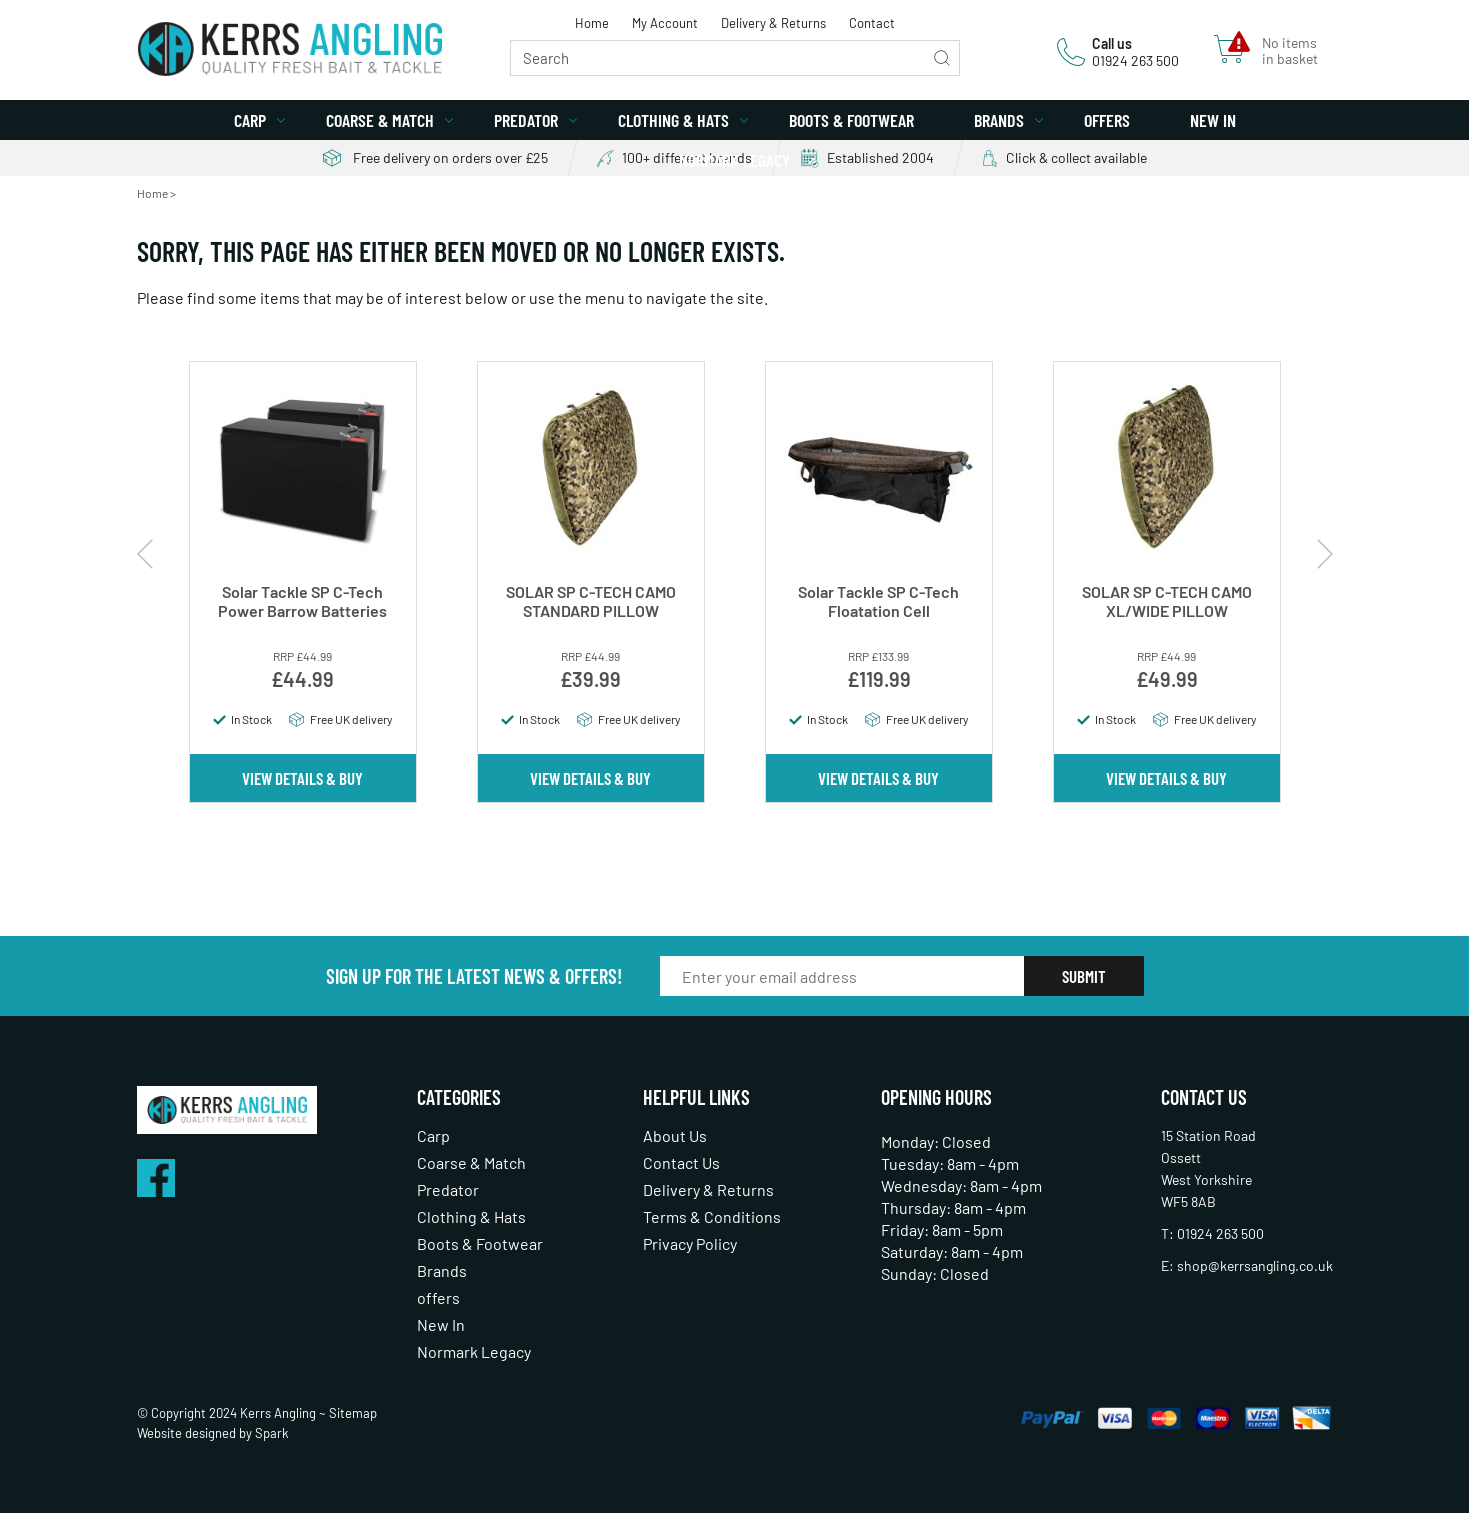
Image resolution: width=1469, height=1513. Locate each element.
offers (1107, 120)
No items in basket (1290, 51)
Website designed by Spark (213, 1433)
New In (1213, 120)
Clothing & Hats (673, 120)
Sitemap (353, 1413)
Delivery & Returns (773, 23)
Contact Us (681, 1162)
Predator (526, 120)
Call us (1112, 43)
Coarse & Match (380, 120)
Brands (999, 120)
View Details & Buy (302, 778)
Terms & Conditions (712, 1216)
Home (592, 23)
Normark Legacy (734, 160)
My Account (665, 23)
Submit (1084, 976)
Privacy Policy (690, 1243)
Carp (250, 120)
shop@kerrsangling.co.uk (1255, 1265)
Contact (872, 23)
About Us (675, 1135)
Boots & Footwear (851, 120)
